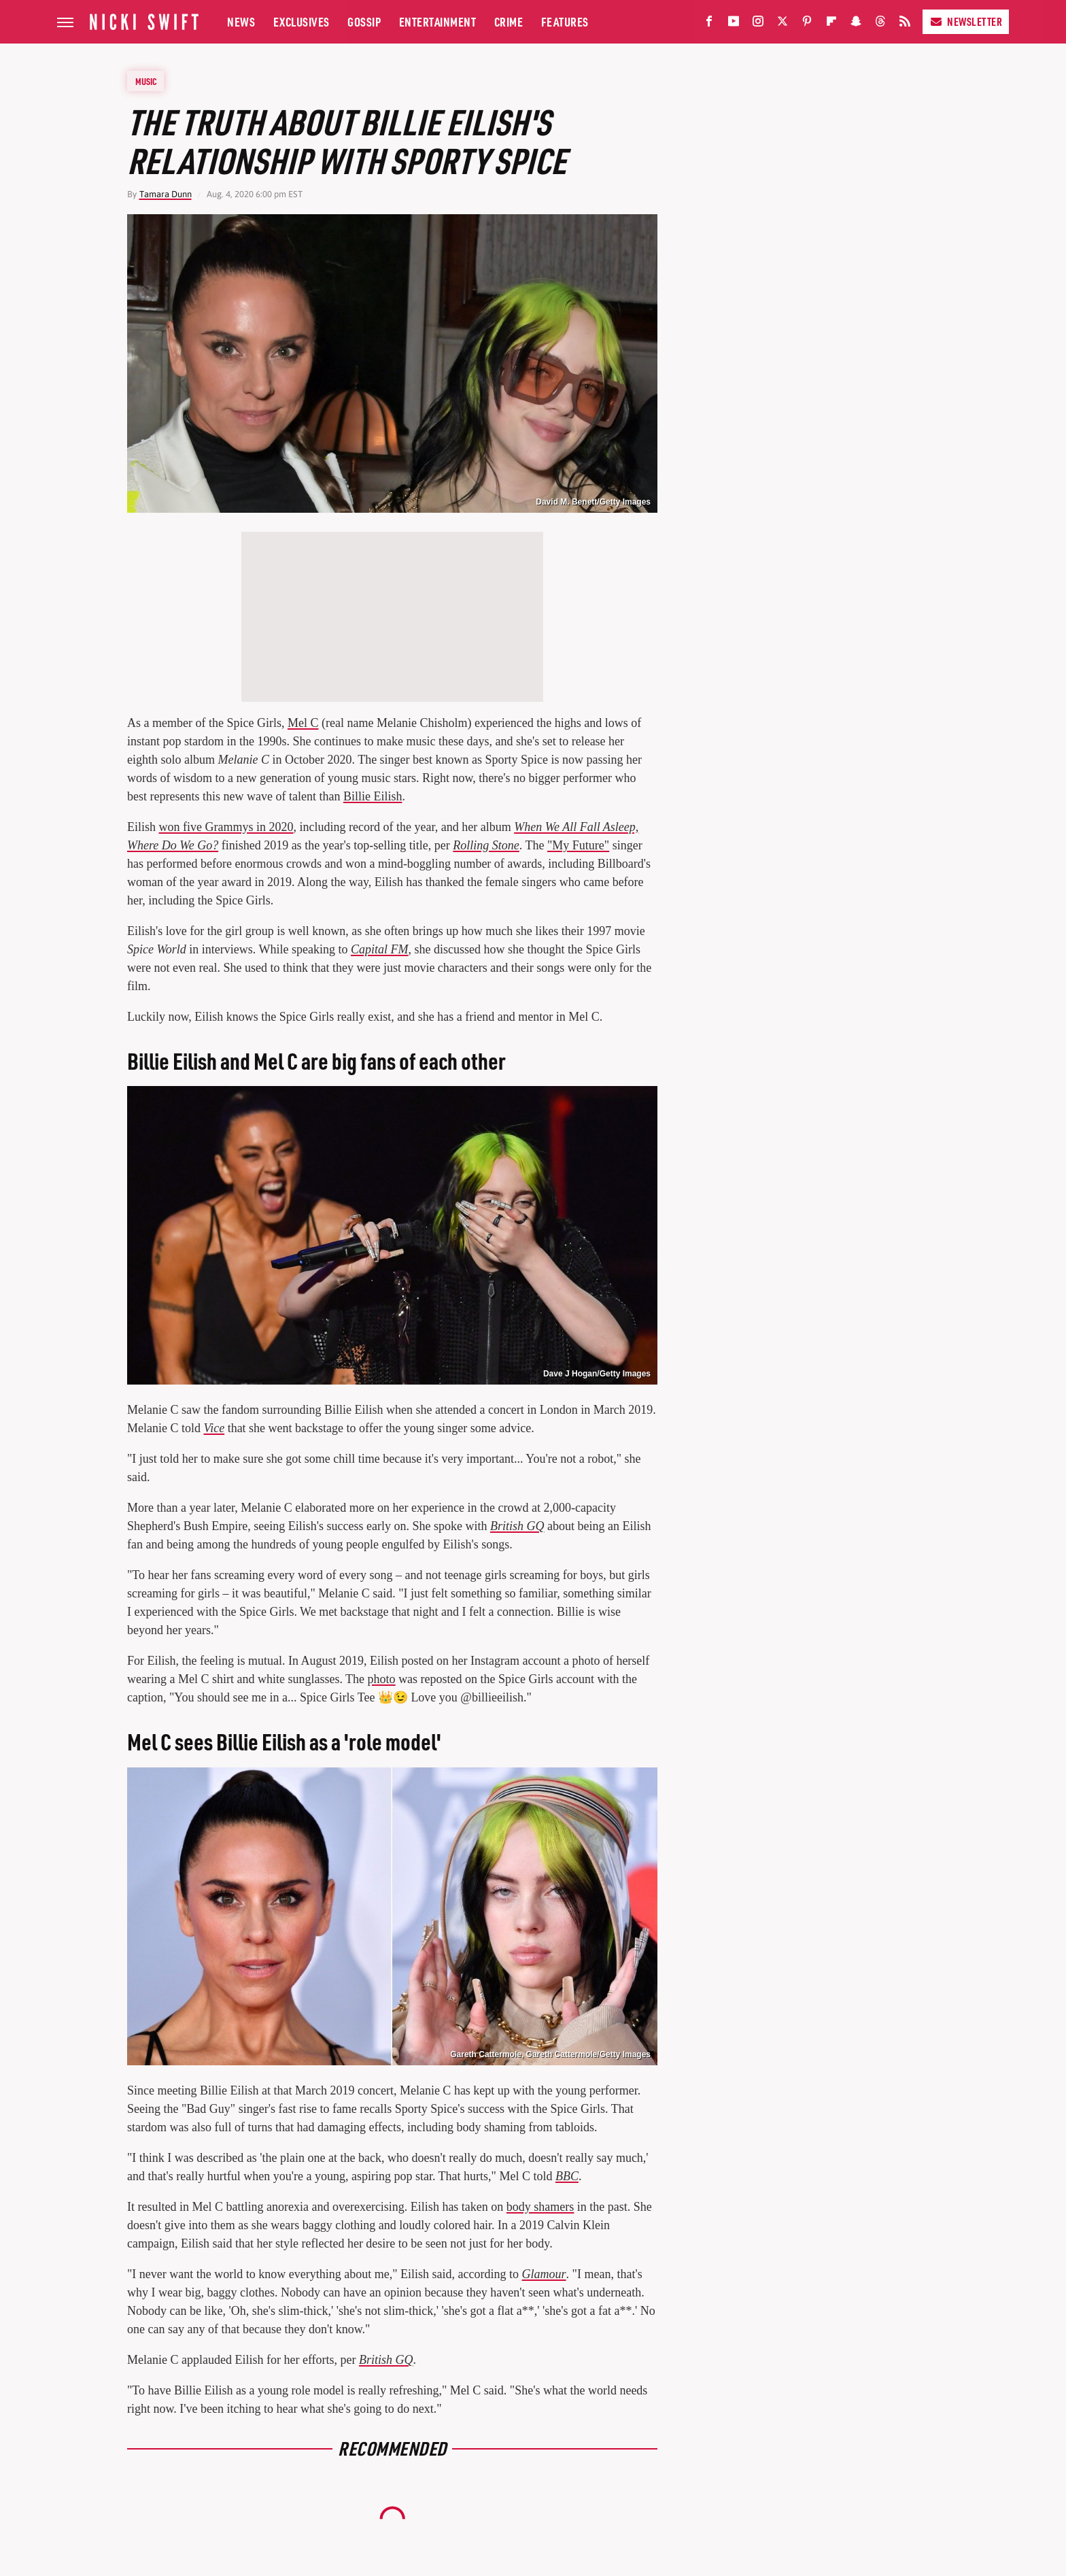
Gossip (364, 21)
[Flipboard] (831, 24)
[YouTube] (733, 24)
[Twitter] (782, 24)
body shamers (540, 2207)
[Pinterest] (807, 24)
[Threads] (880, 24)
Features (565, 21)
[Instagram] (758, 24)
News (241, 21)
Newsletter (965, 21)
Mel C (303, 723)
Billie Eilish (372, 796)
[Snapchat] (856, 24)
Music (146, 81)
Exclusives (301, 21)
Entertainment (438, 21)
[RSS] (905, 24)
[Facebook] (709, 24)
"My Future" (578, 845)
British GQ (517, 1526)
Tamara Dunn (165, 194)
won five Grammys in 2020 (226, 827)
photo (382, 1679)
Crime (508, 21)
